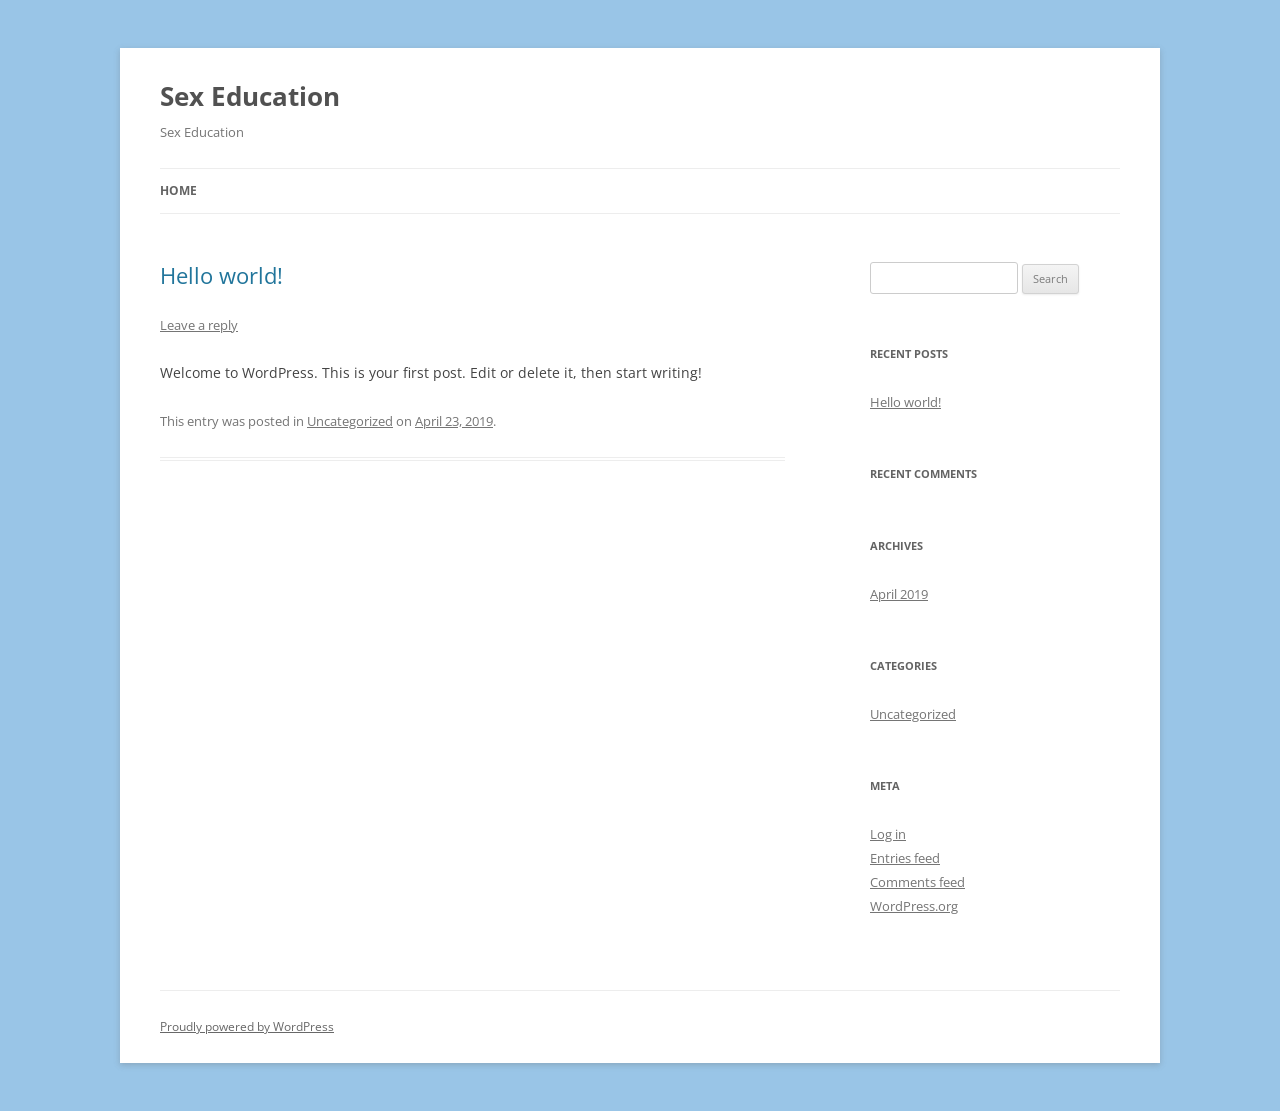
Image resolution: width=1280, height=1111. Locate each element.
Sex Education (250, 96)
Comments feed (917, 882)
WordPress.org (914, 906)
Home (178, 190)
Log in (888, 834)
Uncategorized (350, 421)
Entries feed (905, 858)
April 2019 (899, 594)
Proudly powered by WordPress (247, 1026)
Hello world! (221, 275)
